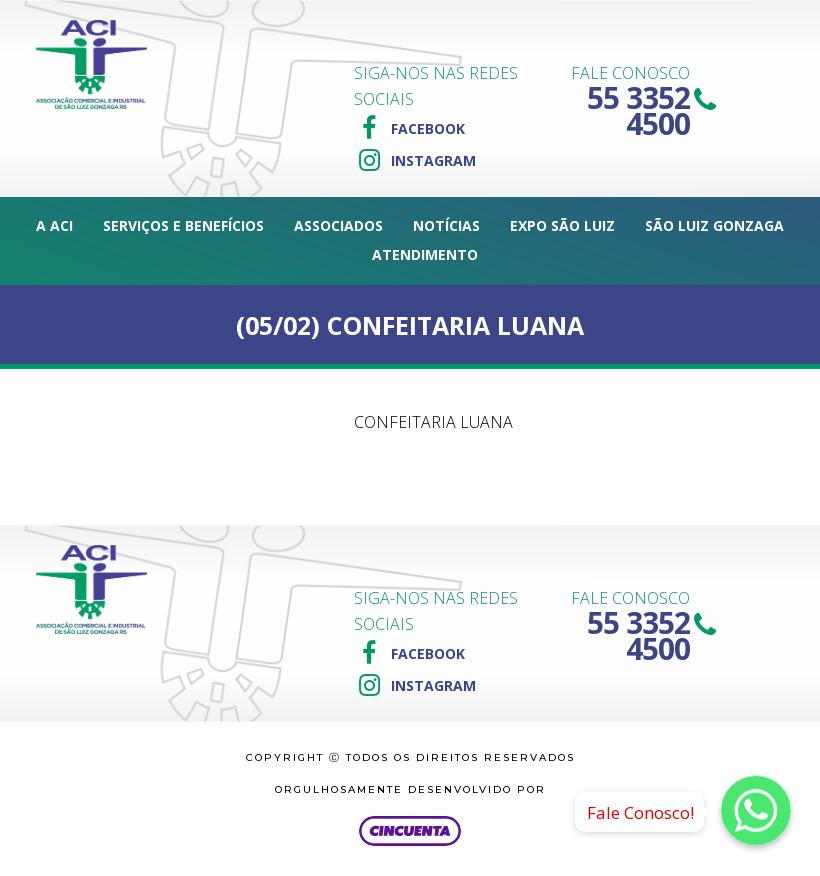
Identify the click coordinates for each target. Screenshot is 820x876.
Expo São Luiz (562, 225)
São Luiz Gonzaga (714, 225)
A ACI (54, 225)
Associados (338, 225)
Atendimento (425, 254)
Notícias (446, 225)
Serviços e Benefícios (183, 225)
